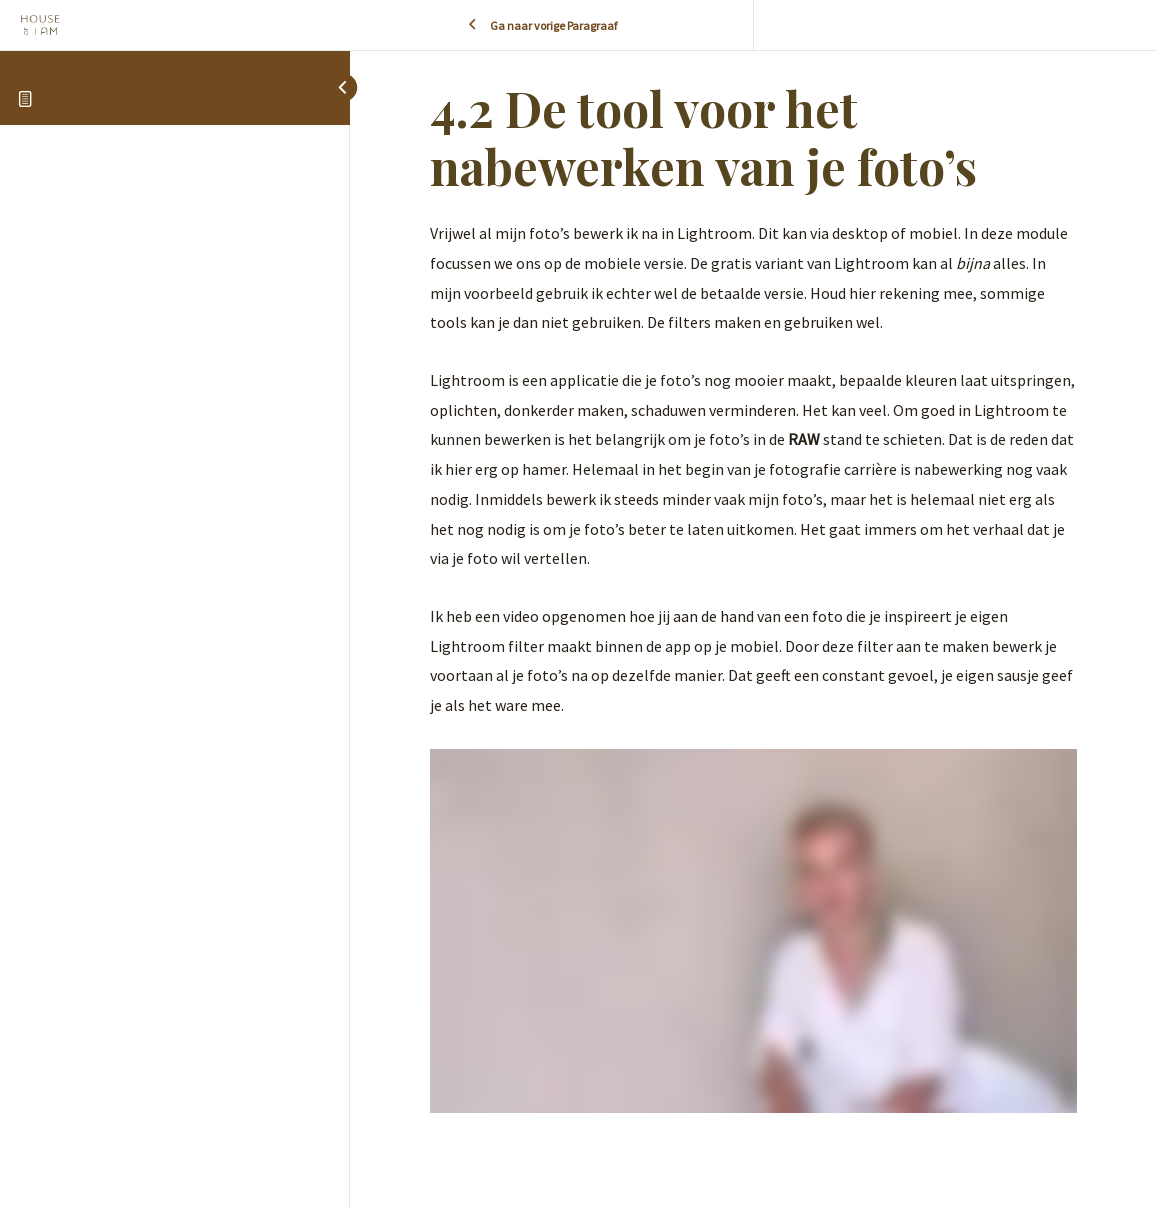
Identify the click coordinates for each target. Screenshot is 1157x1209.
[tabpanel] (753, 665)
